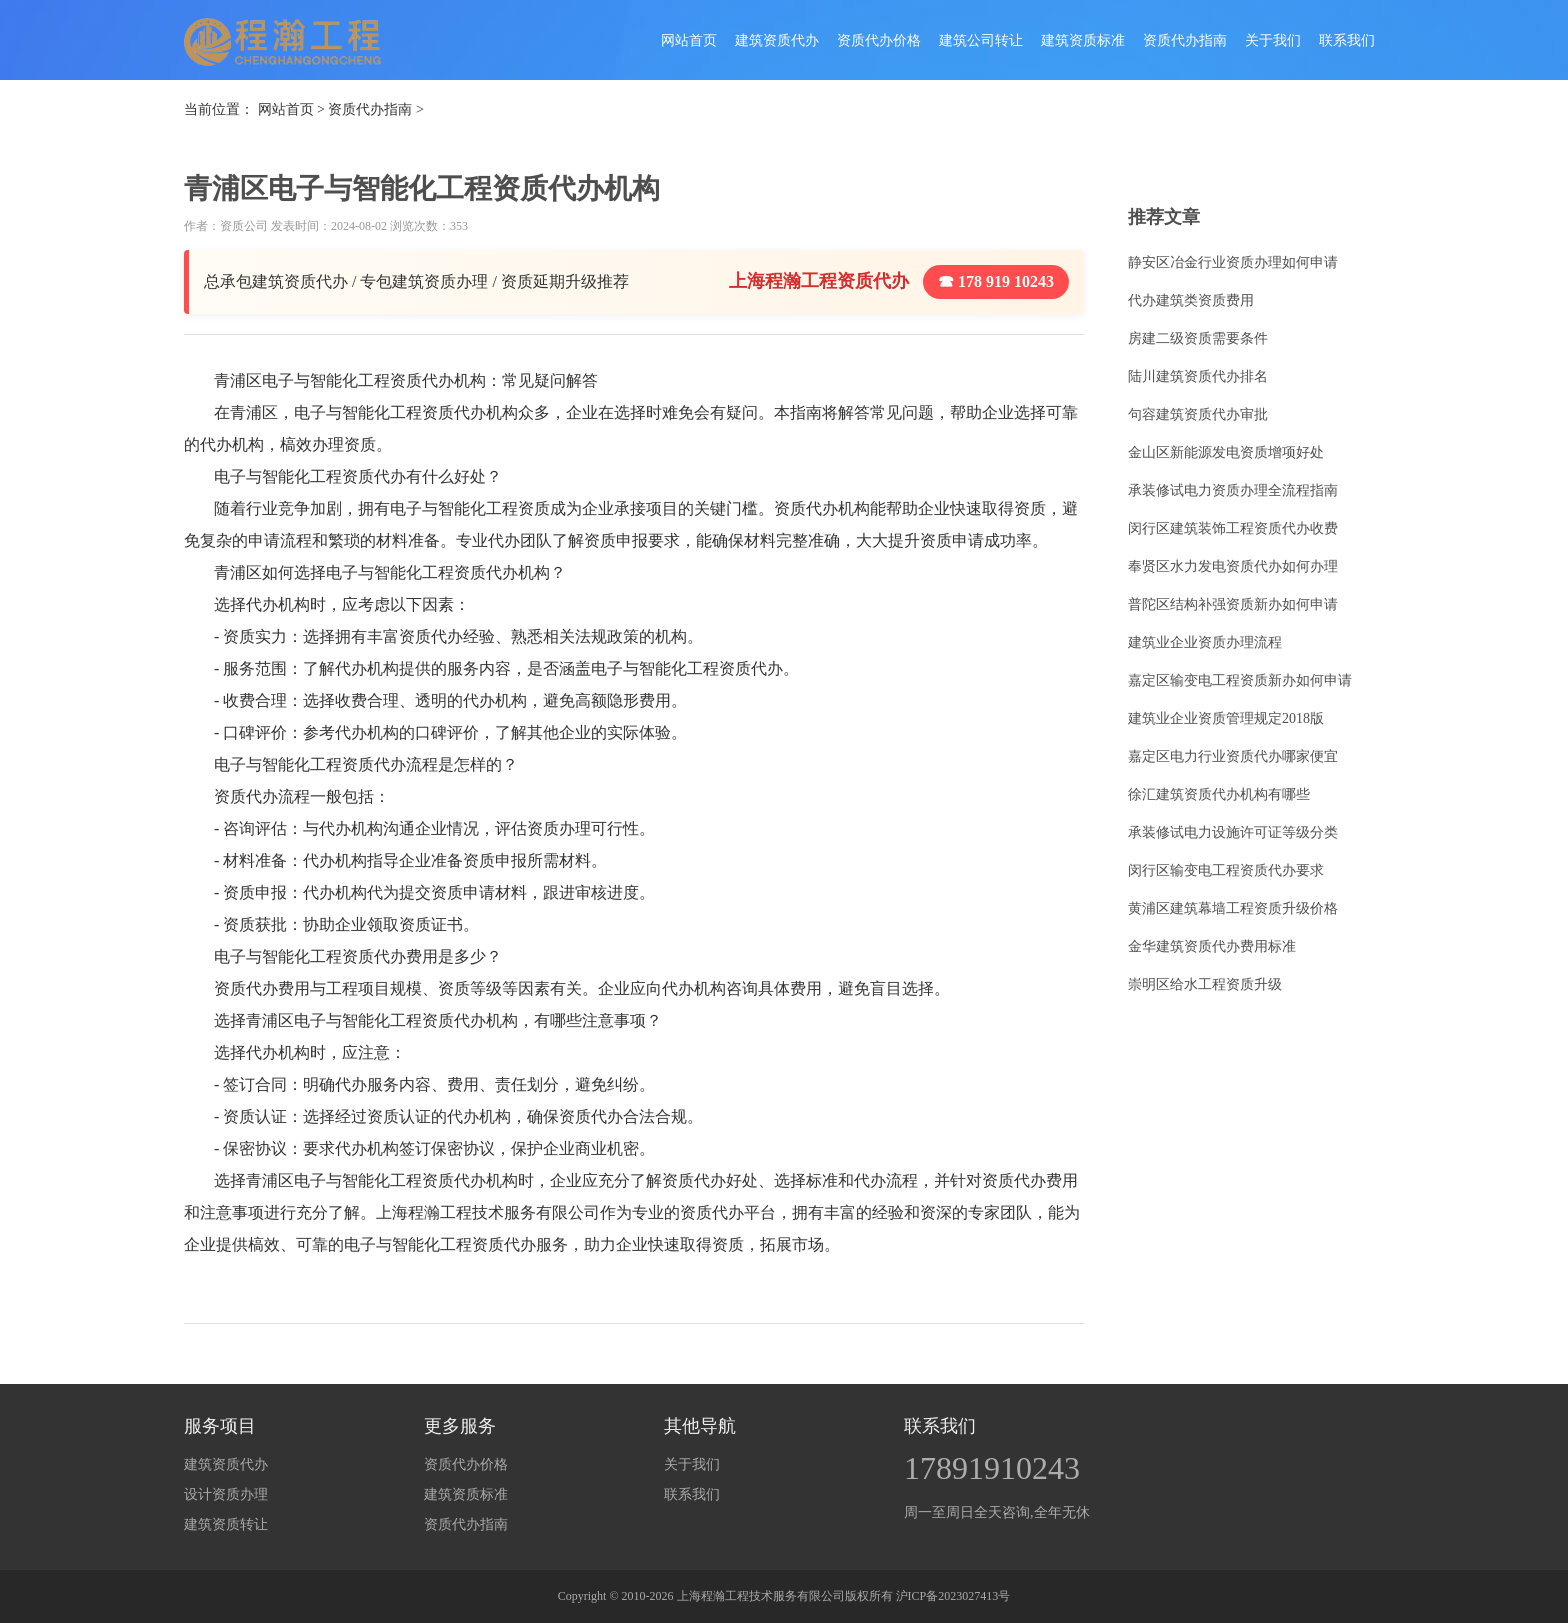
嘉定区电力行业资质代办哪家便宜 (1233, 756)
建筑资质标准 (1083, 40)
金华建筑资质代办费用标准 (1212, 946)
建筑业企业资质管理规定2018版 (1226, 718)
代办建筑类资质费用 (1191, 300)
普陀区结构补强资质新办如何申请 (1233, 604)
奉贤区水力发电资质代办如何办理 (1233, 566)
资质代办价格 (879, 40)
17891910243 (992, 1468)
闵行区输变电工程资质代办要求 (1226, 870)
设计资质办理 (226, 1494)
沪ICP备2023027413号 (953, 1596)
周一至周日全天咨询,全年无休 (997, 1512)
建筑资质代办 (777, 40)
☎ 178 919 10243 (996, 281)
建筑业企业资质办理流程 (1205, 642)
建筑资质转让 (226, 1524)
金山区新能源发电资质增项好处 (1226, 452)
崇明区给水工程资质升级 (1205, 984)
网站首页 (689, 40)
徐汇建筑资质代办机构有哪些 (1219, 794)
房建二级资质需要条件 (1198, 338)
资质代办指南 (1185, 40)
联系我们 (1347, 40)
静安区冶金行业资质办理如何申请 (1233, 262)
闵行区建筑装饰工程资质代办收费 (1233, 528)
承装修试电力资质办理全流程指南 (1233, 490)
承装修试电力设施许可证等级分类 (1233, 832)
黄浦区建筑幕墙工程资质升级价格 (1233, 908)
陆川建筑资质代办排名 (1198, 376)
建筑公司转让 (981, 40)
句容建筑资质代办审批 (1198, 414)
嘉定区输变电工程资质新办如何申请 (1240, 680)
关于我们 (1273, 40)
